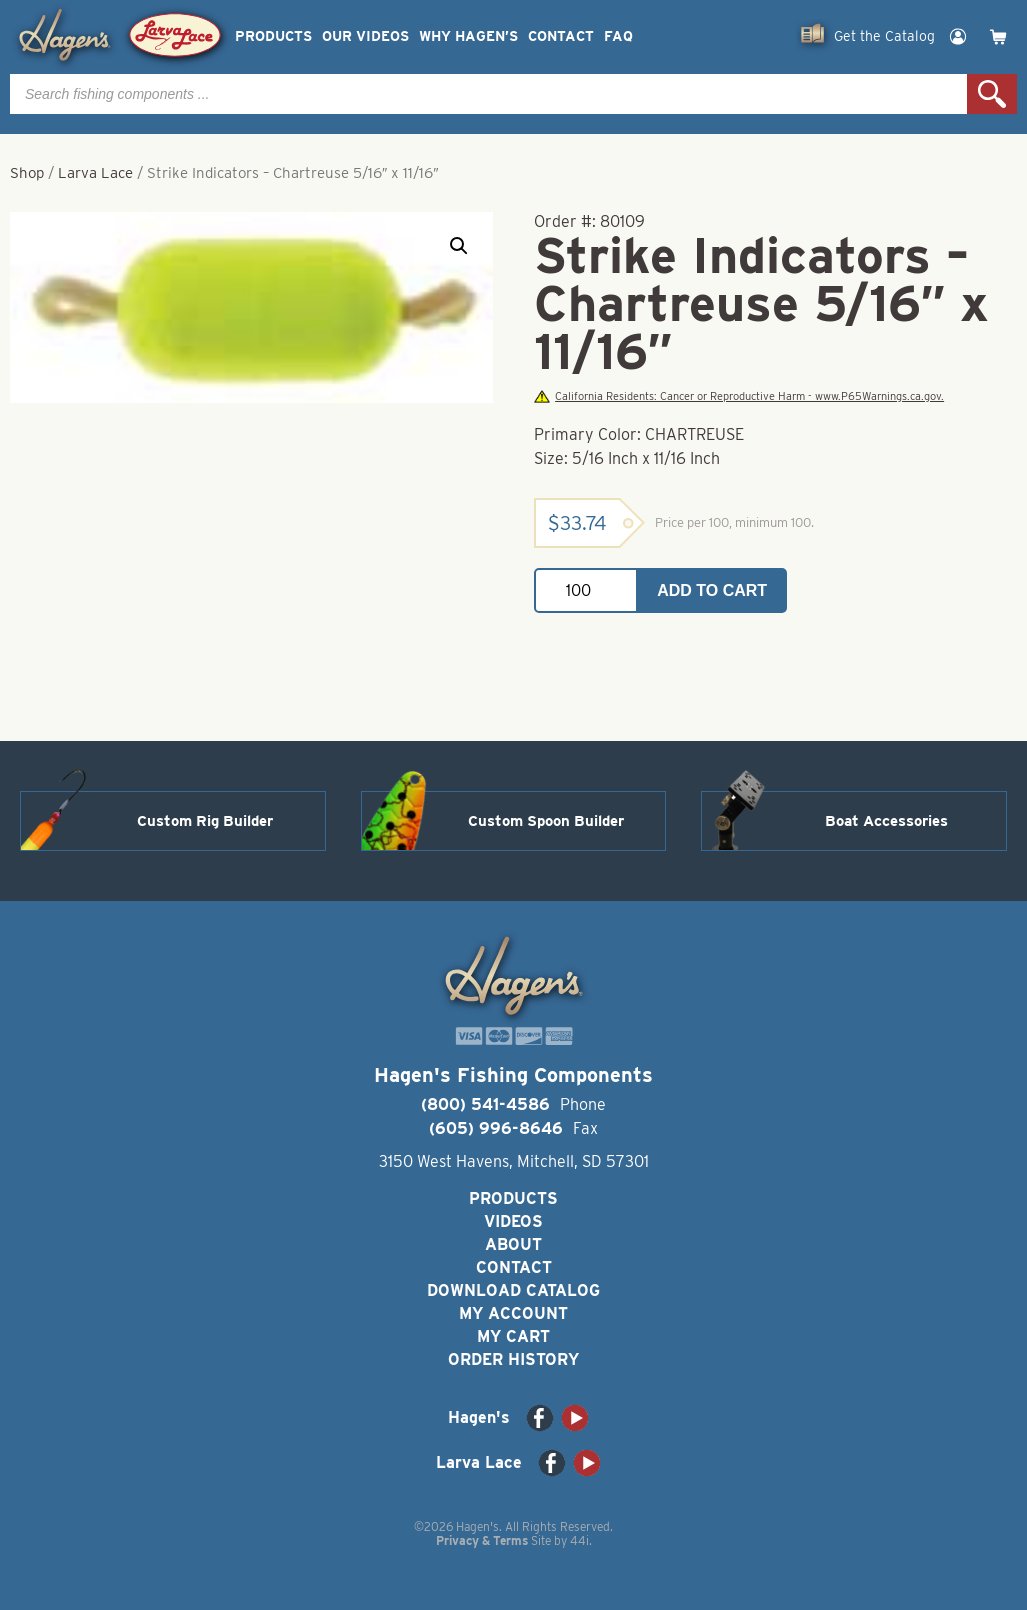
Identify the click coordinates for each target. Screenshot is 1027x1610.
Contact (561, 36)
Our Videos (365, 36)
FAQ (618, 36)
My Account (513, 1313)
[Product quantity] (586, 590)
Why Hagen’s (468, 36)
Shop (27, 173)
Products (273, 36)
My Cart (513, 1336)
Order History (513, 1359)
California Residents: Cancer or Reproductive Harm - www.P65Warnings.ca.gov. (739, 396)
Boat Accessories (886, 821)
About (513, 1244)
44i (579, 1540)
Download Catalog (513, 1290)
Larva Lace (95, 173)
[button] (459, 246)
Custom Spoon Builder (546, 821)
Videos (513, 1221)
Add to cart (712, 590)
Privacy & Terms (482, 1540)
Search (992, 94)
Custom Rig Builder (205, 821)
